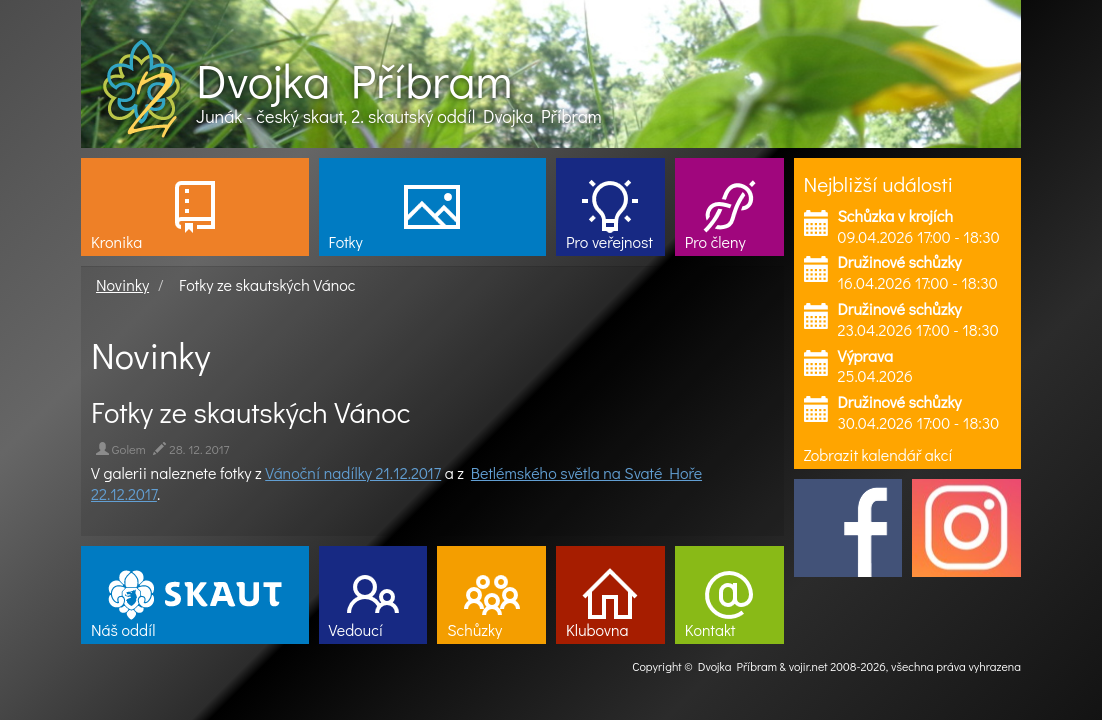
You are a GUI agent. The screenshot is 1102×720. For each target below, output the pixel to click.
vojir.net (808, 666)
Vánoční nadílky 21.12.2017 (353, 472)
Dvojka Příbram (354, 80)
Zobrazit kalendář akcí (878, 454)
